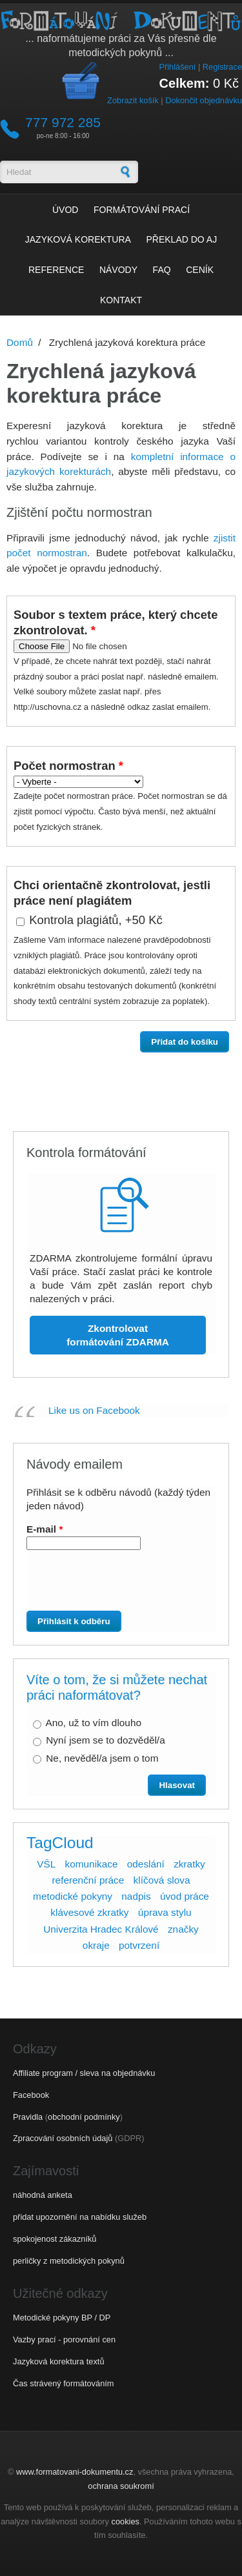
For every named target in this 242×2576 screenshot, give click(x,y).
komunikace (91, 1863)
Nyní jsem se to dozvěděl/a (105, 1740)
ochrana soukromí (121, 2486)
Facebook (31, 2095)
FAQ (162, 270)
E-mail (44, 1529)
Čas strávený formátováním (63, 2383)
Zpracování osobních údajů (62, 2138)
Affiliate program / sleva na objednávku (84, 2073)
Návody (118, 270)
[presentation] (100, 1585)
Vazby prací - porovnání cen (64, 2339)
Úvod (65, 210)
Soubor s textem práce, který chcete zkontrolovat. (115, 622)
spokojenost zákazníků (54, 2239)
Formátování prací (142, 210)
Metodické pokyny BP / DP (61, 2317)
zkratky (189, 1863)
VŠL (46, 1863)
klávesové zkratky (89, 1912)
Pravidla (28, 2117)
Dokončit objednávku (203, 100)
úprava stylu (165, 1912)
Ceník (200, 270)
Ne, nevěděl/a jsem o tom (102, 1758)
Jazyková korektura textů (59, 2361)
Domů (19, 342)
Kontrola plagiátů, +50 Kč (95, 920)
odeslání (146, 1863)
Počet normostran (68, 765)
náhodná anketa (42, 2195)
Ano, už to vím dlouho (93, 1722)
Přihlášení (177, 67)
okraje (96, 1945)
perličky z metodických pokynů (69, 2261)
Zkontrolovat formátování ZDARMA (117, 1335)
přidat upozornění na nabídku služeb (79, 2217)
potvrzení (139, 1945)
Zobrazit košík (133, 100)
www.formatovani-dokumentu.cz (74, 2472)
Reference (56, 270)
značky (183, 1929)
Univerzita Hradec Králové (100, 1929)
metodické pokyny (72, 1896)
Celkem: (184, 83)
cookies (125, 2521)
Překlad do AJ (181, 239)
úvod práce (184, 1896)
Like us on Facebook (94, 1410)
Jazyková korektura (78, 239)
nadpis (135, 1896)
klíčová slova (162, 1880)
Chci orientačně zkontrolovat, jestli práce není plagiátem (112, 892)
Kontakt (121, 300)
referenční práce (88, 1880)
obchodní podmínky (84, 2117)
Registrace (222, 67)
